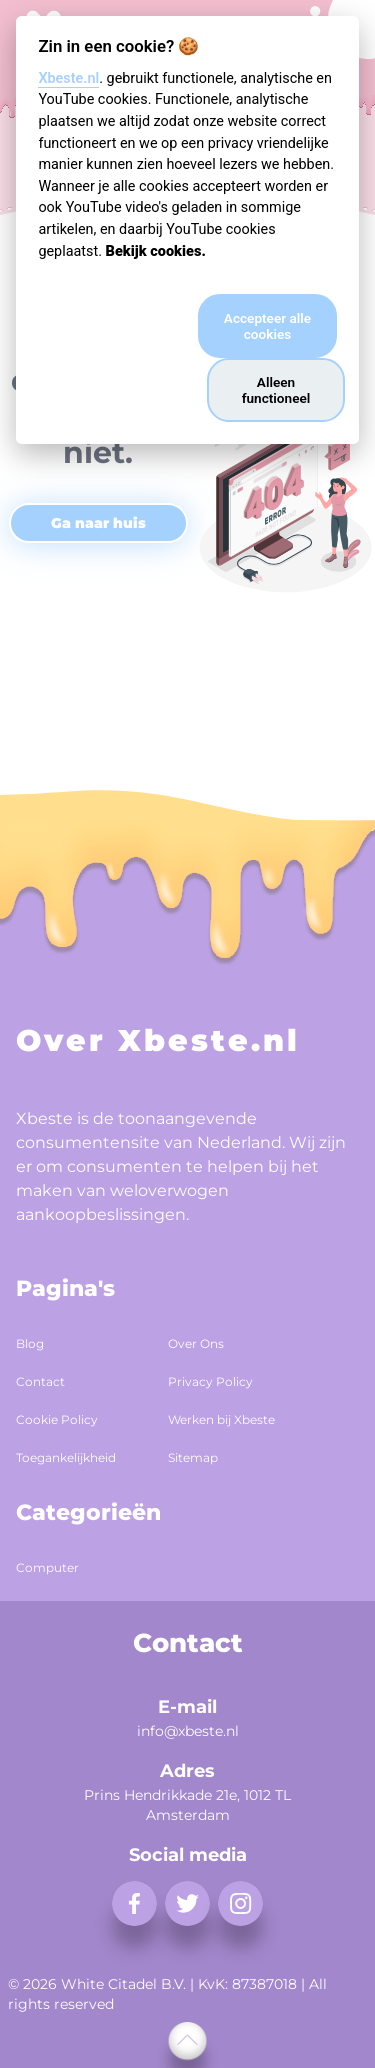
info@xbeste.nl (188, 1731)
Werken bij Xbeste (221, 1419)
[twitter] (187, 1903)
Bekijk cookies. (156, 251)
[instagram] (240, 1903)
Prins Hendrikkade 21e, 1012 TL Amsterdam (187, 1805)
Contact (40, 1381)
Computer (47, 1567)
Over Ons (196, 1343)
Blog (30, 1343)
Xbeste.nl (68, 78)
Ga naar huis (98, 523)
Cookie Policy (57, 1419)
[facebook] (134, 1903)
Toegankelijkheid (66, 1457)
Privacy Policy (210, 1381)
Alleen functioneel (276, 390)
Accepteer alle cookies (267, 326)
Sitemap (193, 1457)
